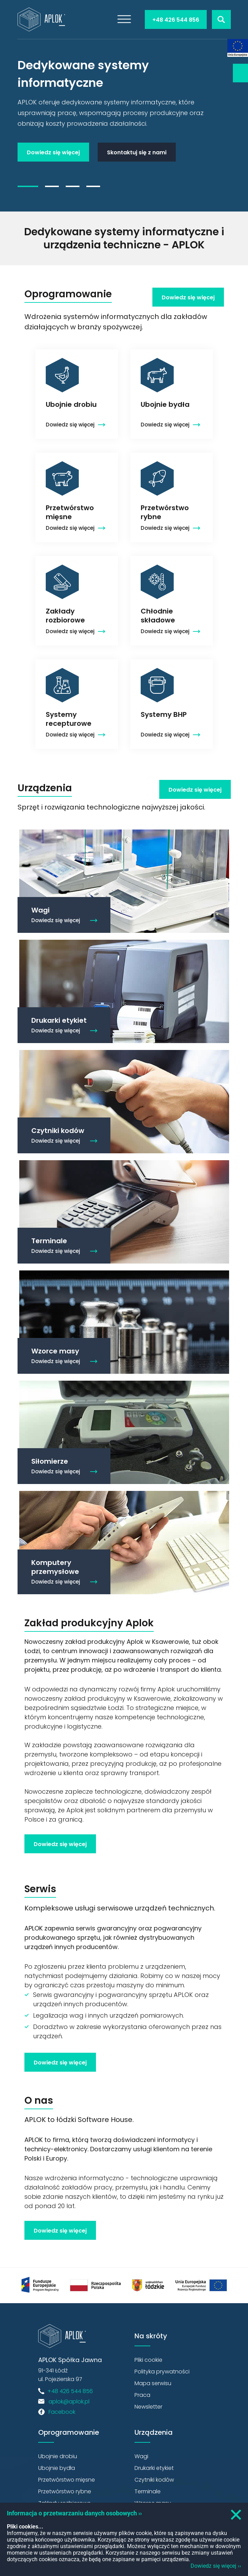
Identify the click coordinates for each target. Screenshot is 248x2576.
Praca (142, 2395)
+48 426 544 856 (175, 20)
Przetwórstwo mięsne (66, 2480)
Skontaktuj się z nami (136, 152)
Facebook (61, 2412)
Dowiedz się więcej (53, 152)
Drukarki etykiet (154, 2468)
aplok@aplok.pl (68, 2401)
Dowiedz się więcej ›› (216, 2566)
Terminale (147, 2491)
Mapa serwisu (152, 2383)
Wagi (141, 2456)
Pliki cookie (148, 2360)
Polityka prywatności (162, 2372)
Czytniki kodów (154, 2480)
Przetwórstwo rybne (64, 2491)
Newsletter (240, 73)
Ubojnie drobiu (57, 2456)
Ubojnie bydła (56, 2468)
